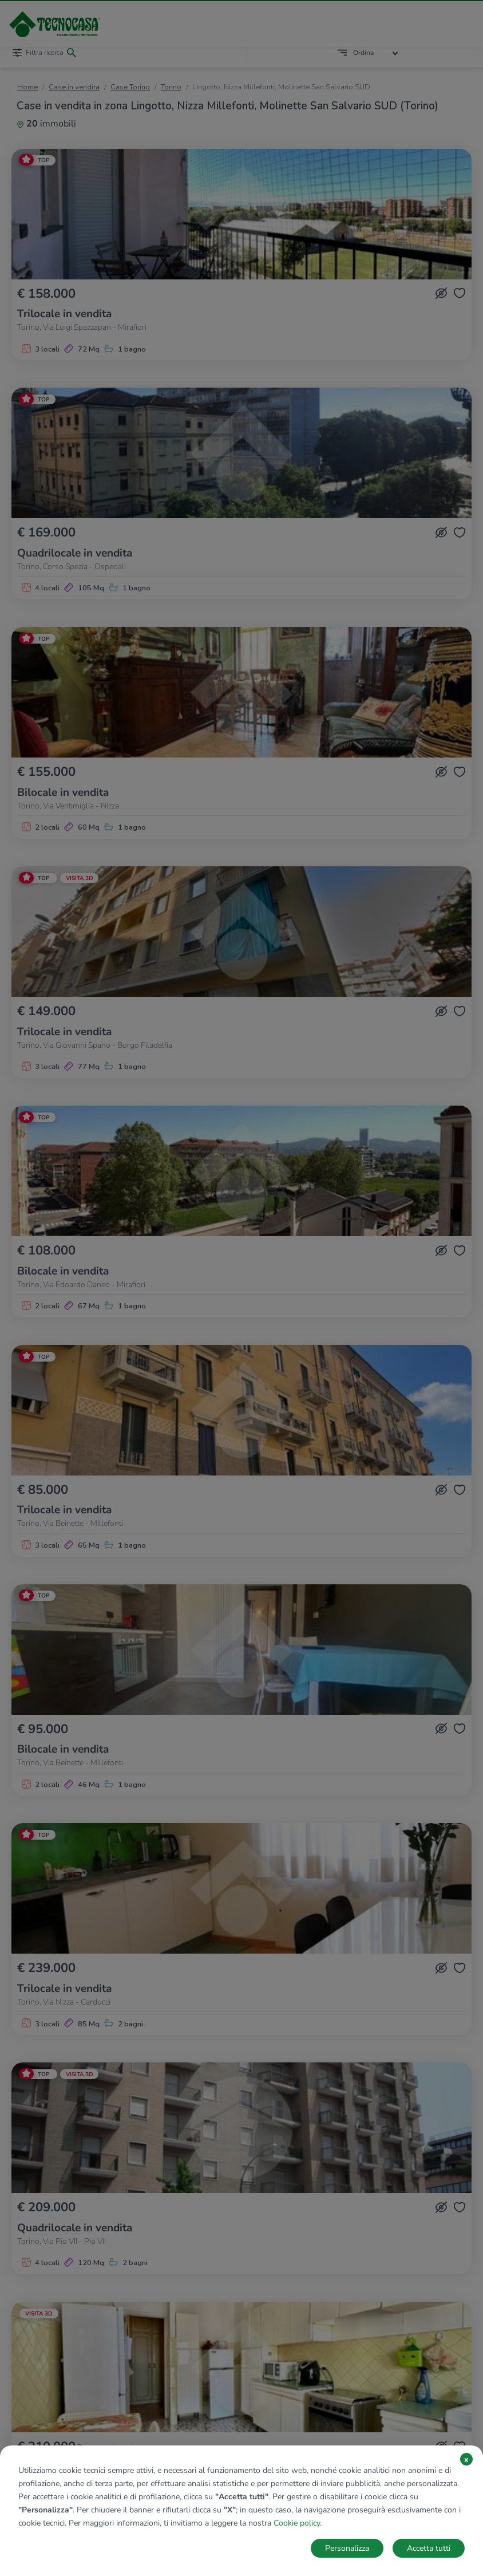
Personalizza (347, 2548)
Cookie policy (297, 2523)
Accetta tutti (428, 2548)
